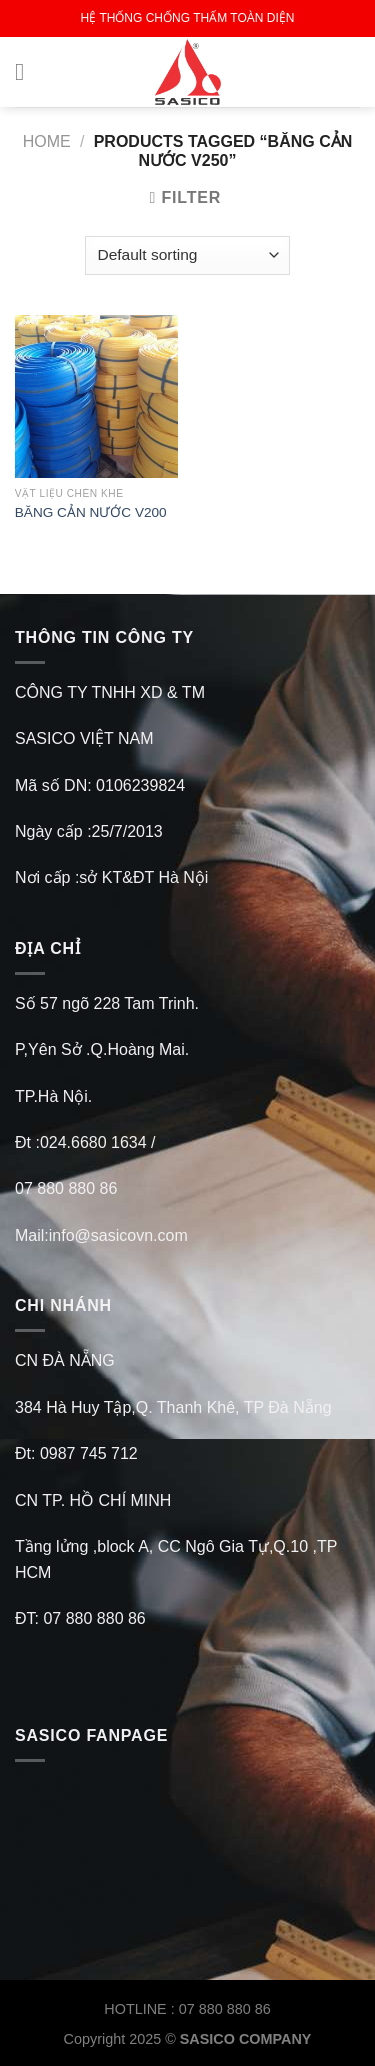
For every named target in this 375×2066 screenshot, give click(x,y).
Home (47, 141)
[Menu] (27, 71)
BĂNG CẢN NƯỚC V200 (91, 512)
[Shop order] (187, 255)
